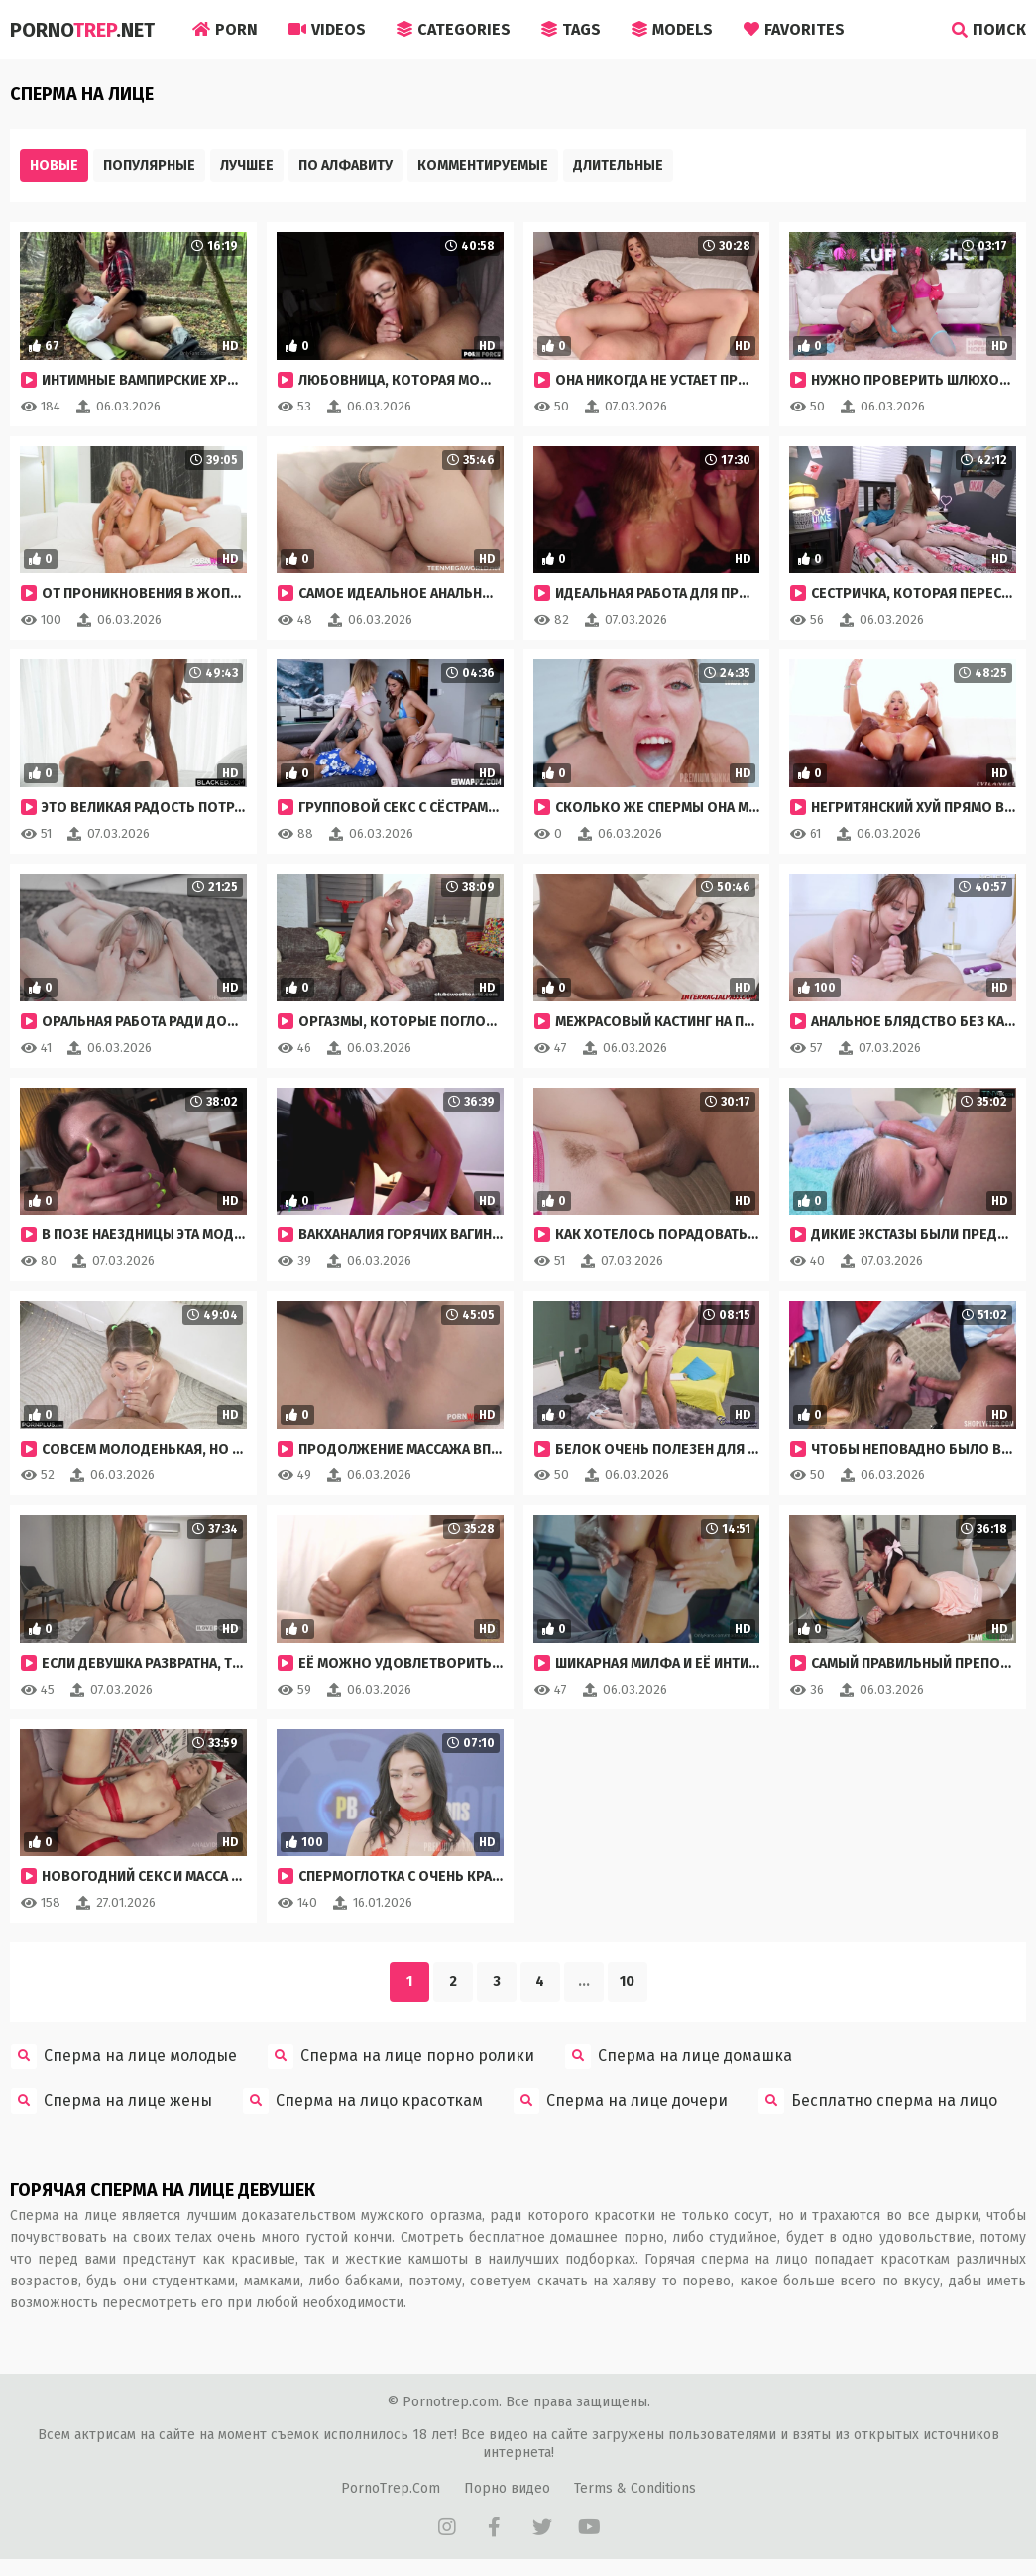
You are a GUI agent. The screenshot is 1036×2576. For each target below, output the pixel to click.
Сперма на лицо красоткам (363, 2101)
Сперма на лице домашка (678, 2056)
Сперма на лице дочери (621, 2101)
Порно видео (507, 2488)
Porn (225, 29)
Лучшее (247, 165)
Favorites (794, 29)
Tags (571, 29)
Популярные (149, 165)
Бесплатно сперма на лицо (877, 2101)
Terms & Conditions (635, 2488)
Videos (327, 29)
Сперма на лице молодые (124, 2056)
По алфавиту (345, 165)
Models (672, 29)
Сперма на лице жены (111, 2101)
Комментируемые (482, 165)
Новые (54, 165)
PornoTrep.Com (390, 2488)
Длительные (618, 165)
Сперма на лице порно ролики (401, 2056)
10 (627, 1981)
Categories (454, 29)
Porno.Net (82, 30)
